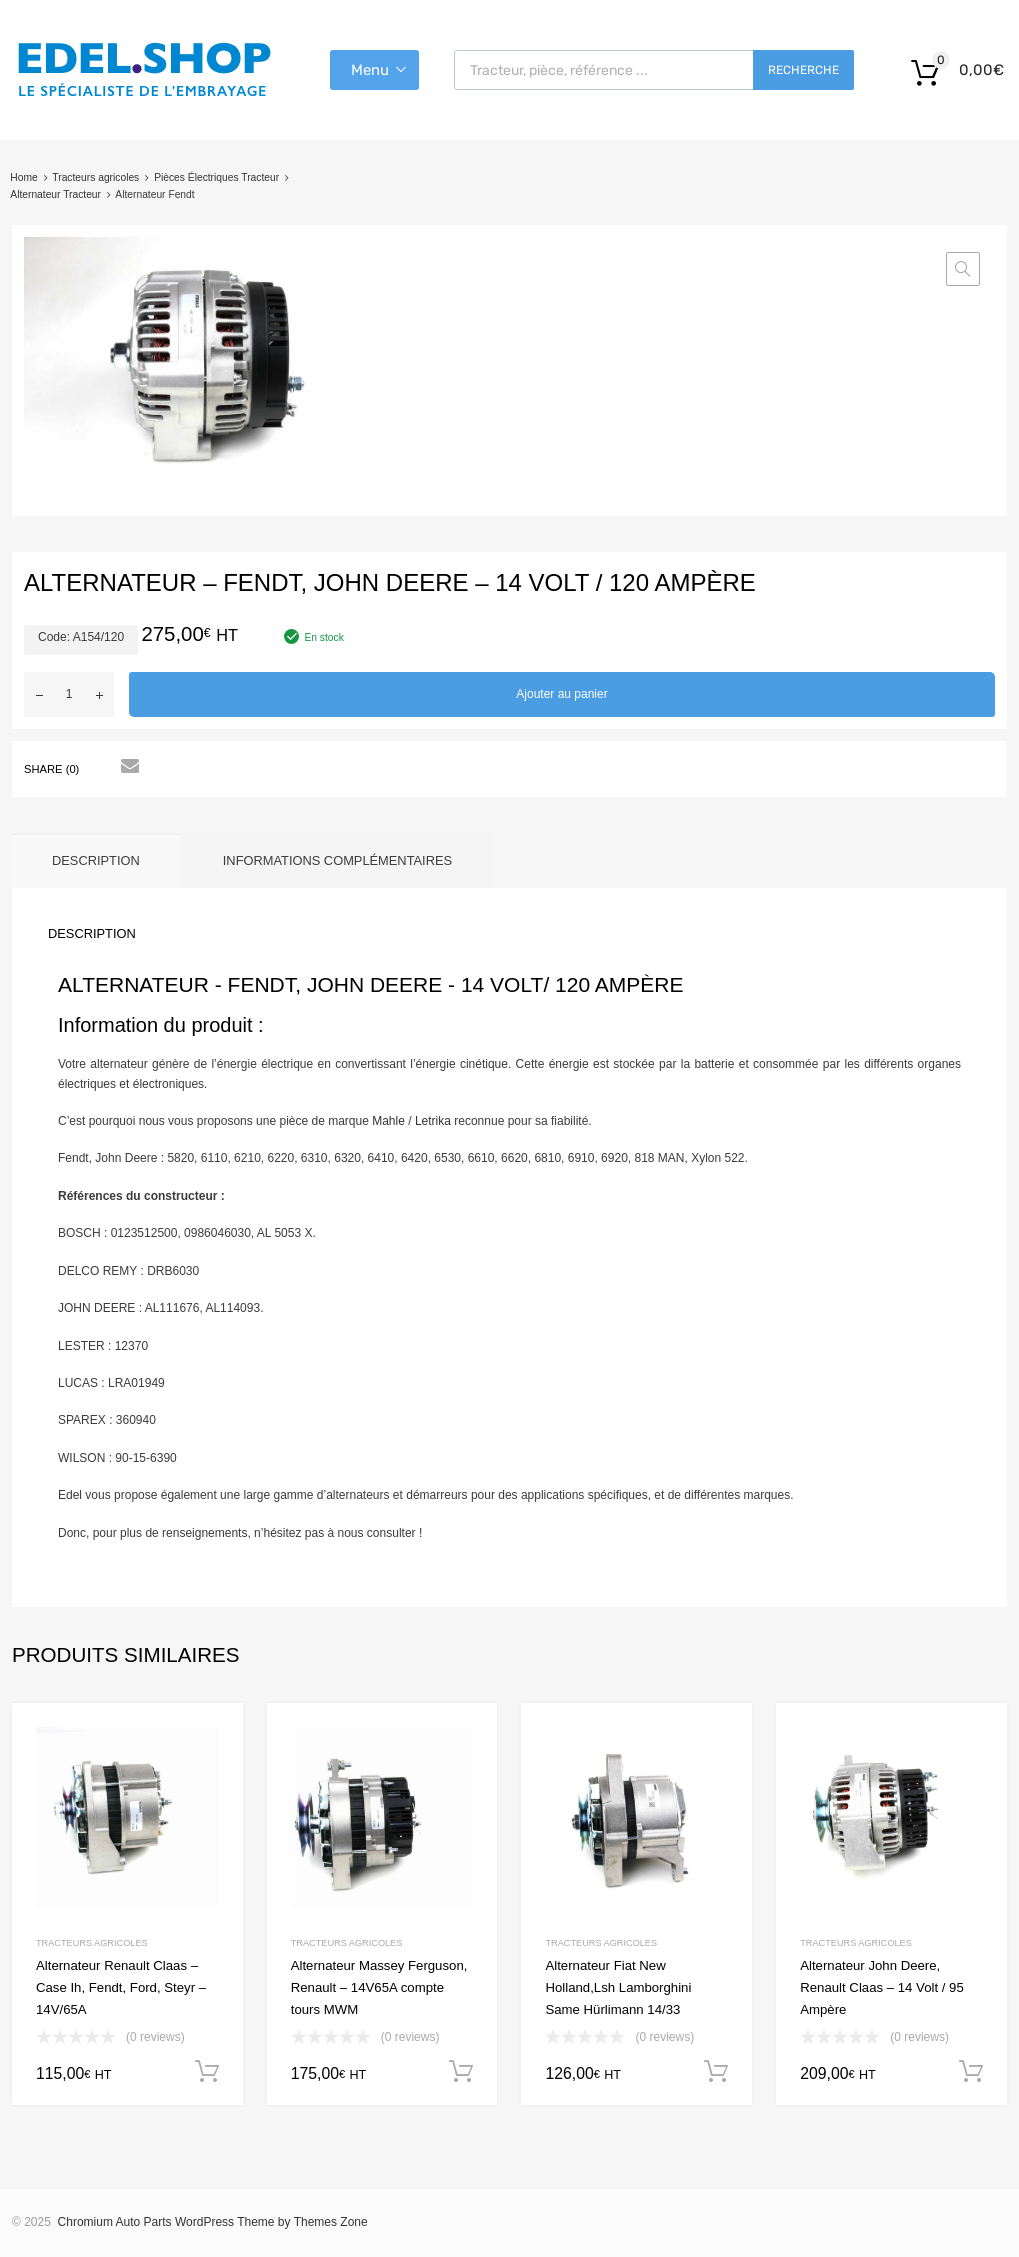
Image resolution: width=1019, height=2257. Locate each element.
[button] (963, 269)
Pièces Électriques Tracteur (216, 177)
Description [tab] (96, 860)
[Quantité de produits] (69, 694)
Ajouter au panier (561, 694)
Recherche (803, 70)
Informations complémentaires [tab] (337, 860)
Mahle (388, 1121)
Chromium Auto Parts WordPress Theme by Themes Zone (213, 2222)
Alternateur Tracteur (55, 194)
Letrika (433, 1121)
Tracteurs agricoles (95, 177)
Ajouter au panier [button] (207, 2072)
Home (23, 177)
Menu (370, 70)
